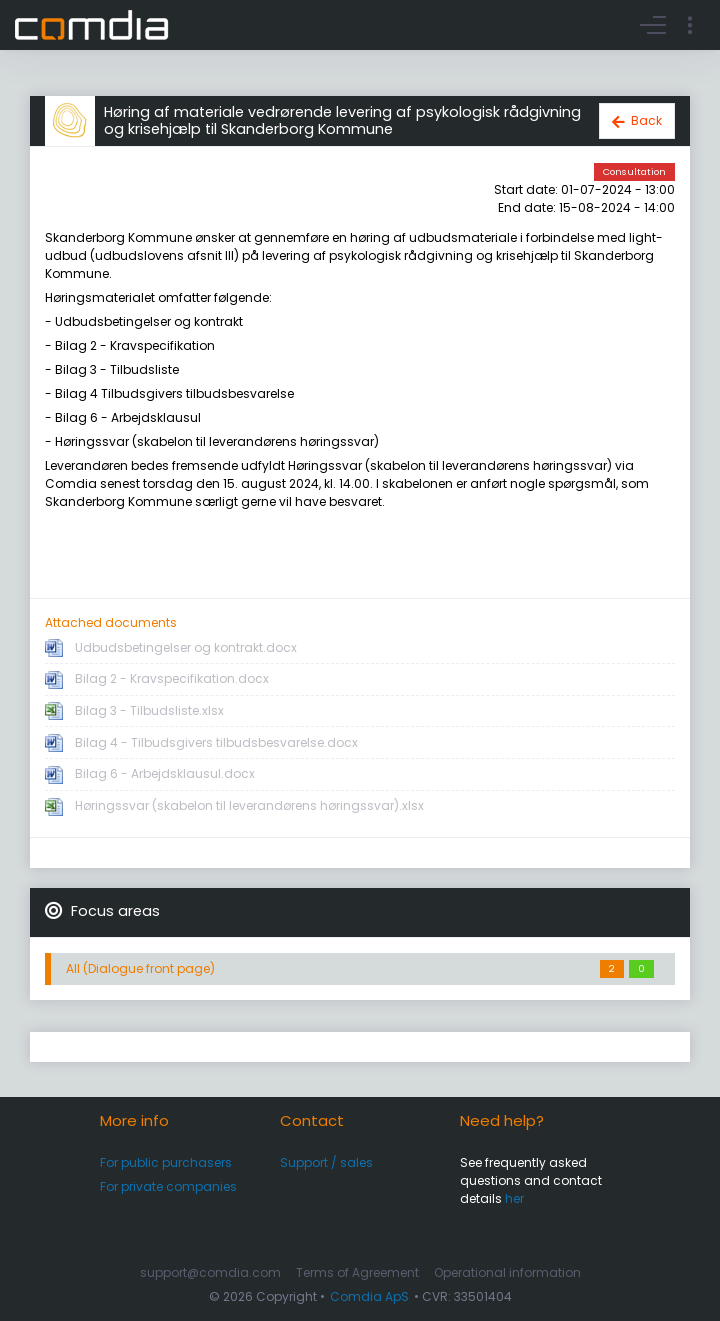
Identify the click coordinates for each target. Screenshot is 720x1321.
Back (646, 120)
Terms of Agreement (357, 1272)
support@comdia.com (210, 1272)
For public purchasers (166, 1162)
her (514, 1198)
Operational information (507, 1272)
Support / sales (326, 1162)
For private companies (168, 1186)
